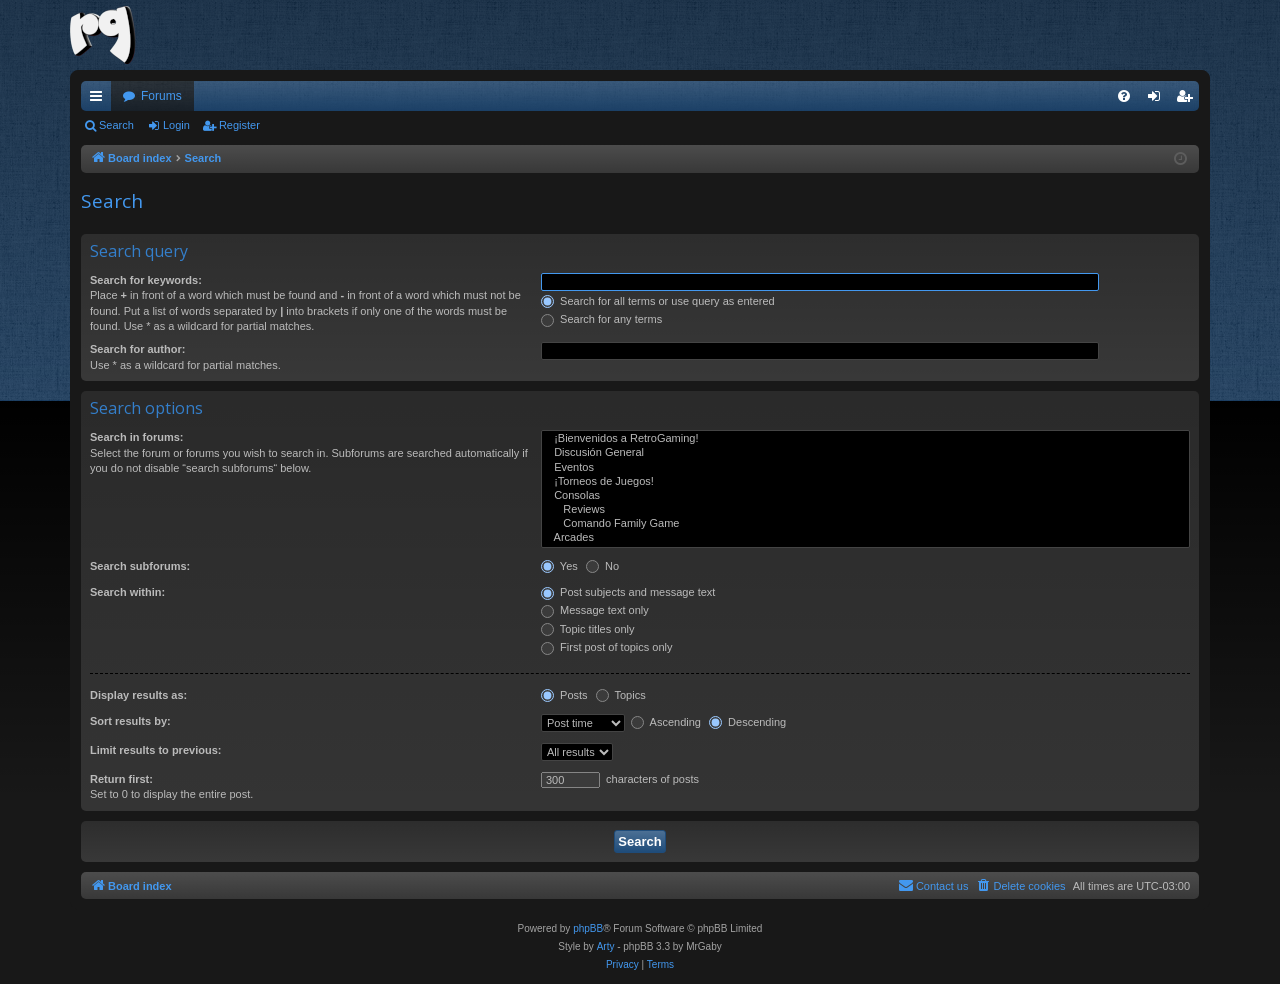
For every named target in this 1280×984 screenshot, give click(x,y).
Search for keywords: (146, 280)
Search (116, 125)
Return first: (121, 779)
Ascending (666, 722)
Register (239, 125)
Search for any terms (601, 319)
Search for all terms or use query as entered (658, 301)
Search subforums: (140, 566)
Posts (564, 695)
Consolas (865, 496)
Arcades (865, 538)
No (602, 566)
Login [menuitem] (1158, 100)
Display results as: (138, 695)
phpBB (588, 928)
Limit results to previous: (155, 750)
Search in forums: (137, 437)
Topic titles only (587, 629)
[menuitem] (1124, 96)
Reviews (865, 510)
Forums (161, 96)
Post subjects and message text (628, 592)
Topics (621, 695)
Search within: (127, 592)
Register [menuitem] (1188, 100)
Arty (606, 946)
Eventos (865, 468)
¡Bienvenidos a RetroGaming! (865, 439)
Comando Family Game (865, 524)
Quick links (100, 100)
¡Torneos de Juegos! (865, 482)
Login (176, 125)
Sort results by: (130, 721)
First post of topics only (607, 647)
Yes (559, 566)
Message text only (595, 610)
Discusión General (865, 453)
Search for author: (137, 349)
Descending (747, 722)
